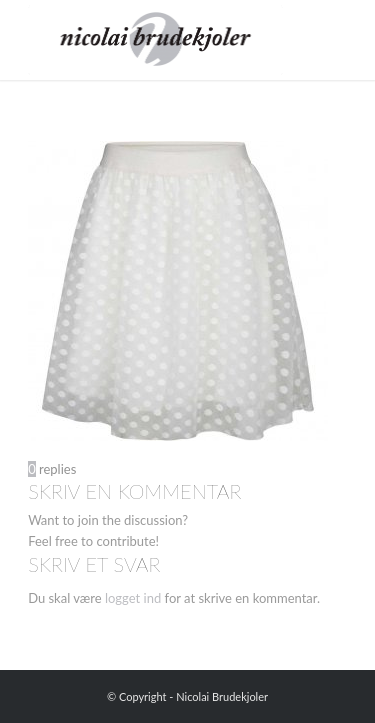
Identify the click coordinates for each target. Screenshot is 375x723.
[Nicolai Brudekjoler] (155, 40)
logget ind (133, 598)
